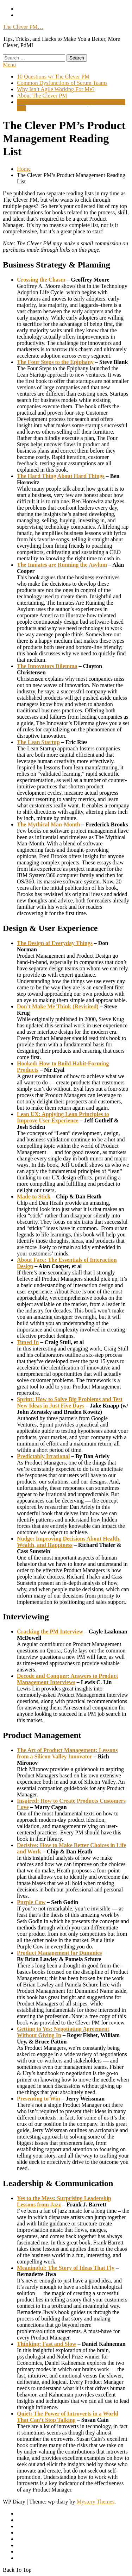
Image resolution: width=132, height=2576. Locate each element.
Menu (9, 65)
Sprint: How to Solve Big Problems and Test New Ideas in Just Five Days (69, 1402)
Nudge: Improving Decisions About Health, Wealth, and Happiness (68, 1542)
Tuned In (28, 1342)
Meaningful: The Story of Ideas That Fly (65, 2268)
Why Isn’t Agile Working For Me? (56, 89)
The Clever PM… (23, 27)
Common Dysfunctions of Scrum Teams (62, 83)
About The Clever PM (42, 96)
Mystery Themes (95, 2502)
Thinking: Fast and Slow (46, 2344)
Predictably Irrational (43, 1456)
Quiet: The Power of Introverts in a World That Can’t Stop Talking (67, 2417)
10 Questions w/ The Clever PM (53, 77)
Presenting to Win (38, 2099)
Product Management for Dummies (59, 1953)
